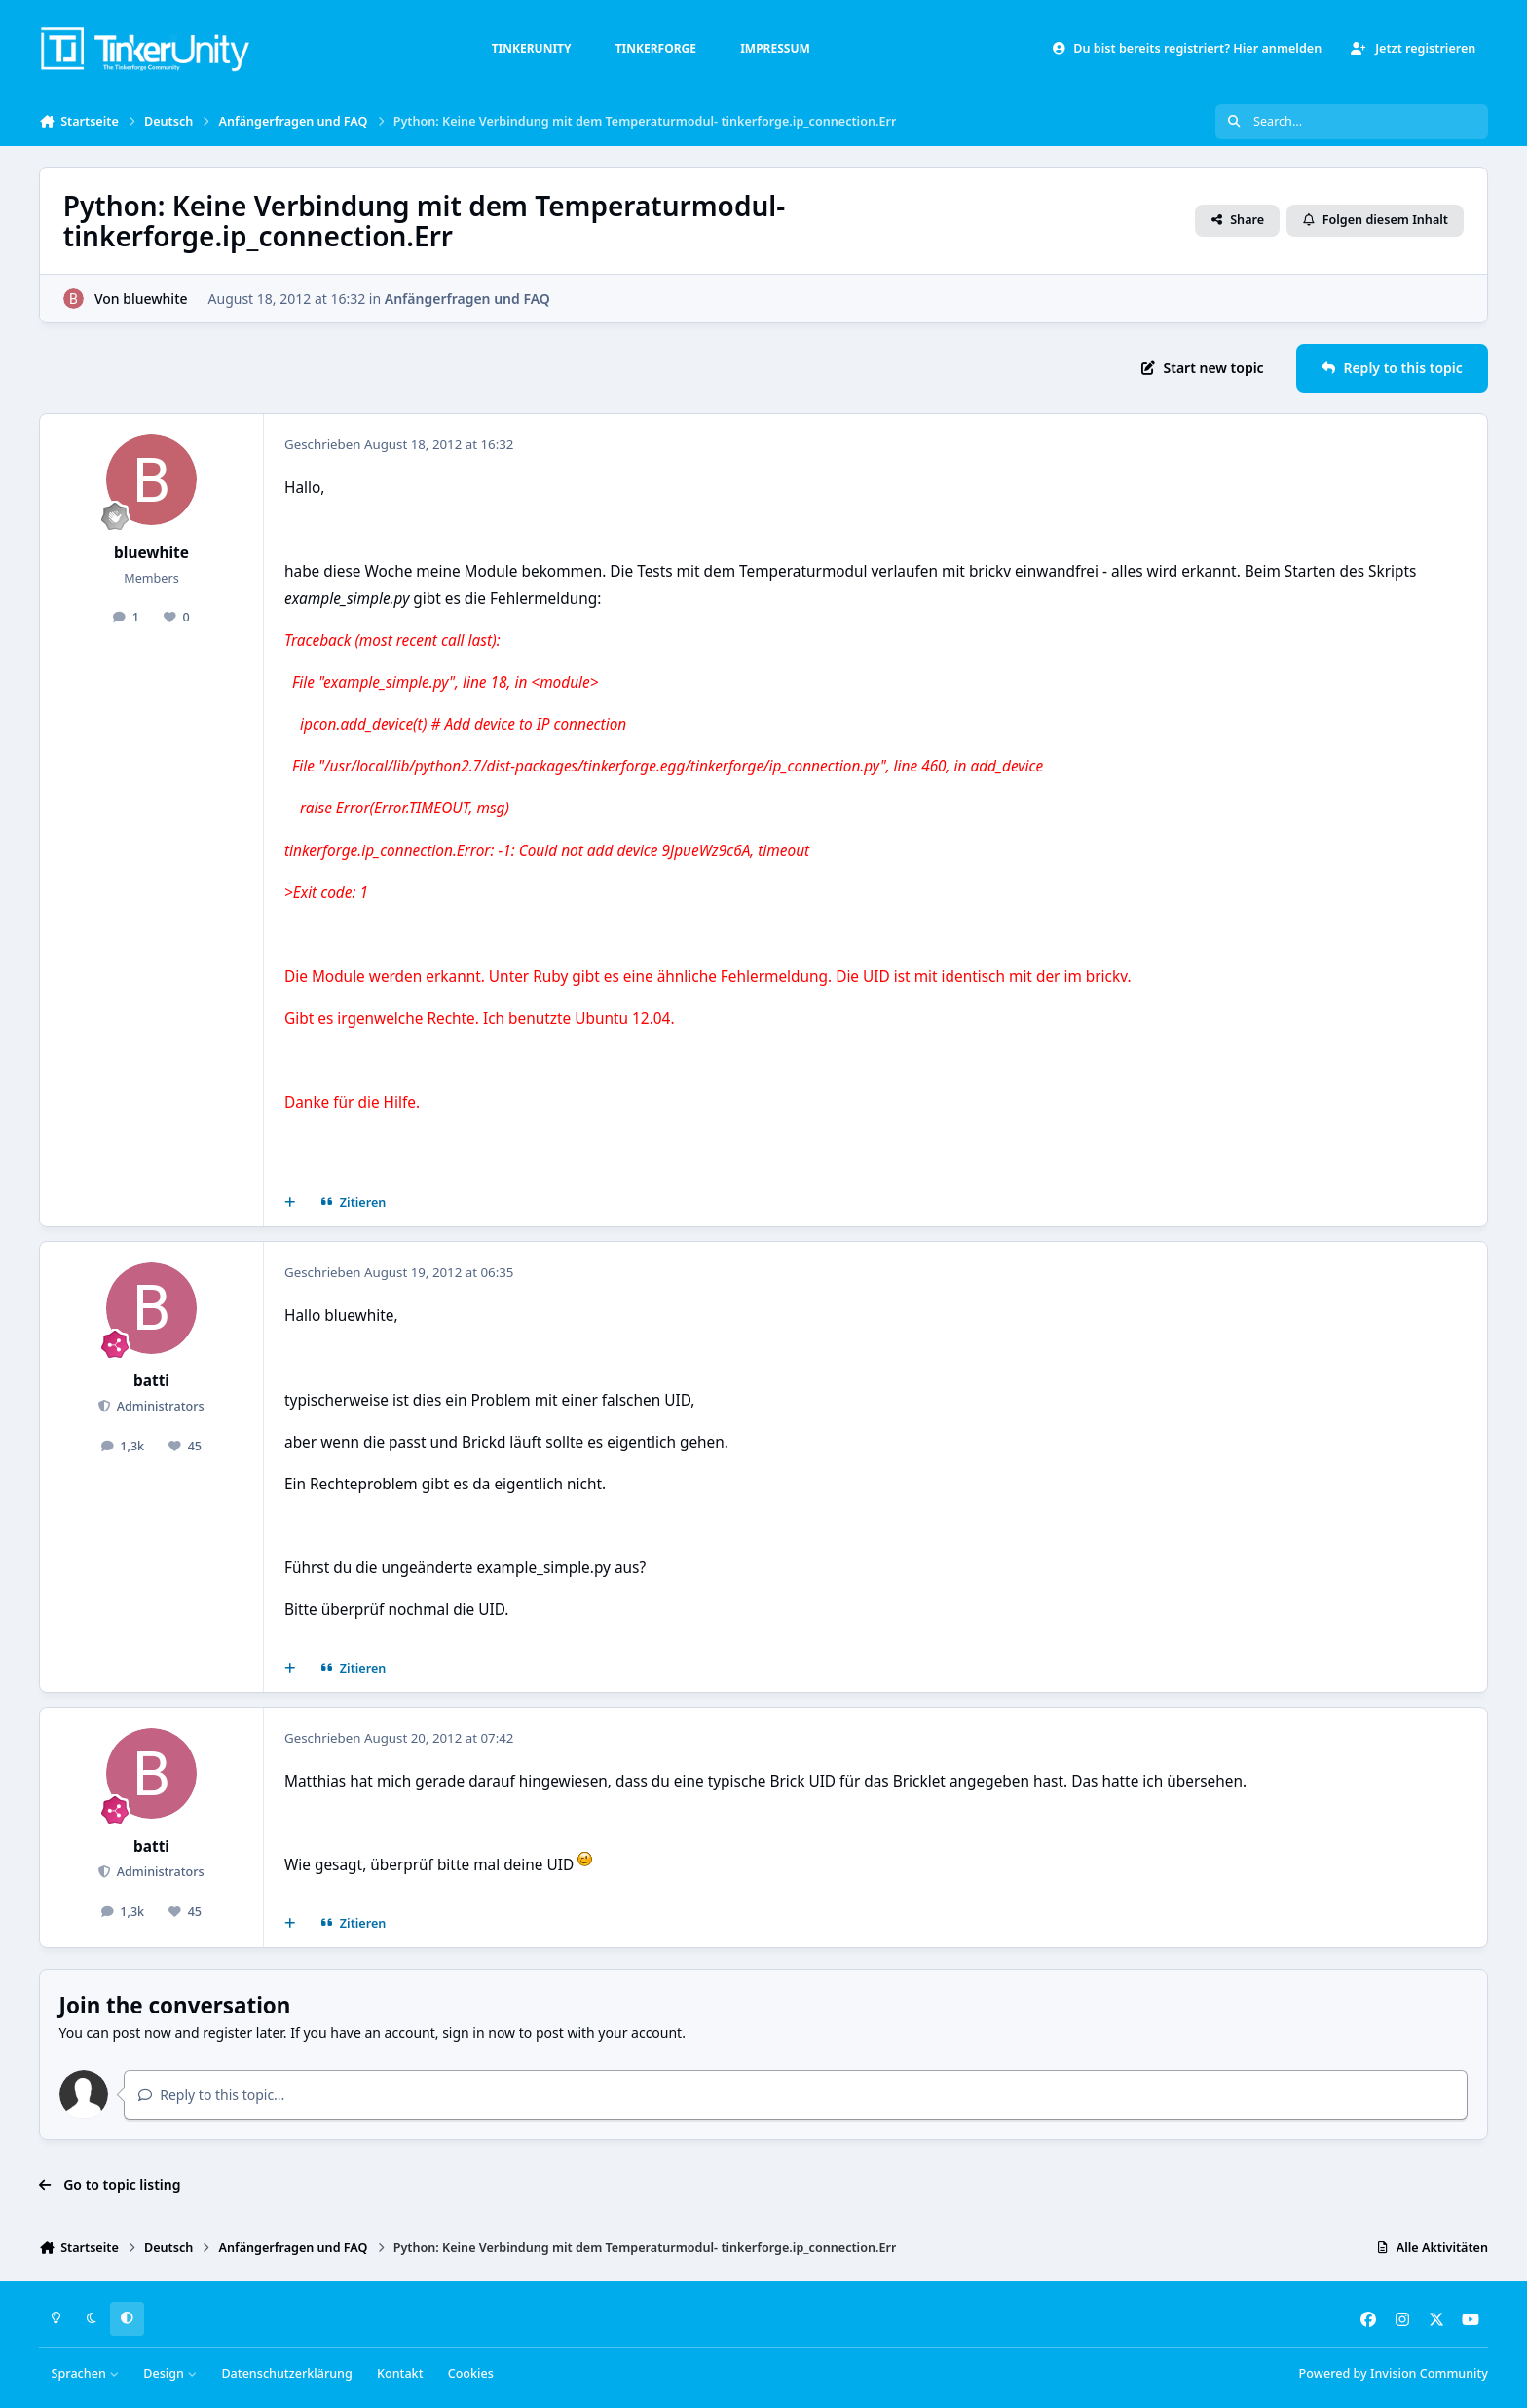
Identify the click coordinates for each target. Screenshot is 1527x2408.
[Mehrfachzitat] (290, 1203)
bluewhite (155, 298)
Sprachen (86, 2373)
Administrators (158, 1406)
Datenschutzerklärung (286, 2373)
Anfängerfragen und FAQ (467, 298)
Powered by (1393, 2373)
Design (170, 2373)
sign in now (478, 2032)
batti (151, 1381)
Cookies (471, 2373)
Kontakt (400, 2373)
